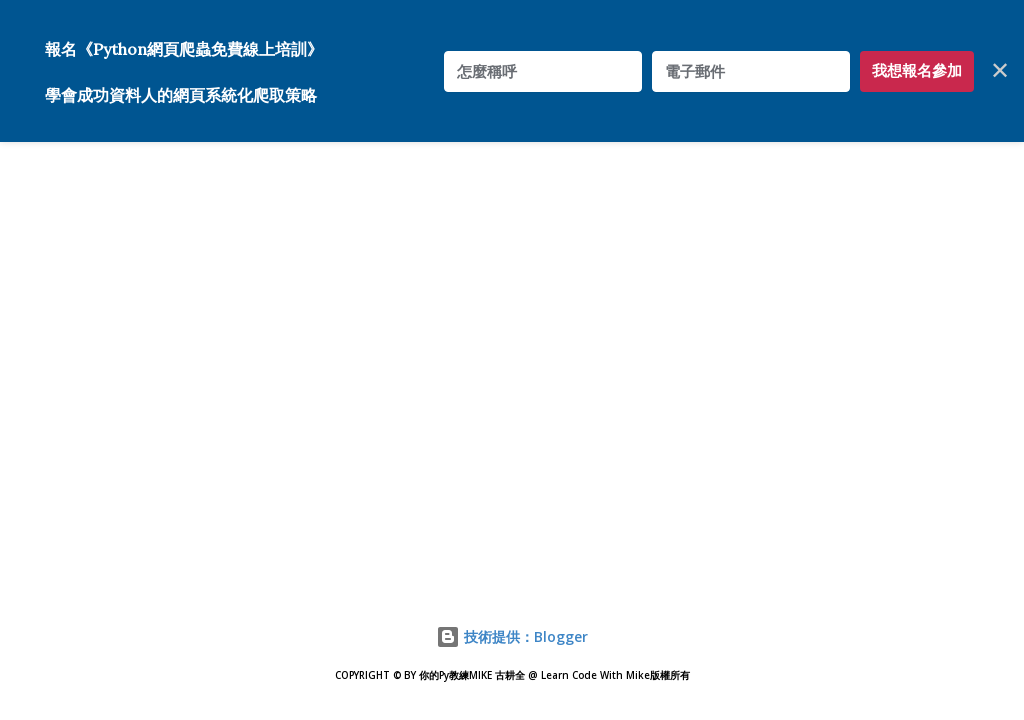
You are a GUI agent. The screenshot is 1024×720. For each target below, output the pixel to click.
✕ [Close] (1000, 70)
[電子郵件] (751, 71)
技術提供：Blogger (512, 636)
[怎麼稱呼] (543, 71)
